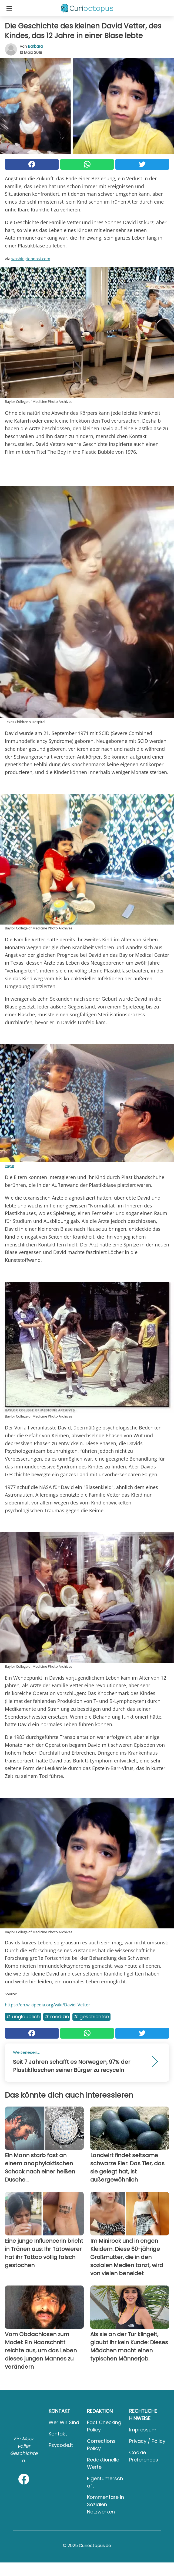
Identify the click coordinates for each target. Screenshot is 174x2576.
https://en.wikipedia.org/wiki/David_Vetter (47, 2005)
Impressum (142, 2429)
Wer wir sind (64, 2422)
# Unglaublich (23, 2016)
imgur (9, 1165)
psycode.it (61, 2445)
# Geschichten (91, 2016)
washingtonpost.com (30, 258)
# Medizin (57, 2016)
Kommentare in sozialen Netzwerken (105, 2504)
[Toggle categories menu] (9, 8)
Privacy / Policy (147, 2441)
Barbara (35, 46)
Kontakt (58, 2433)
